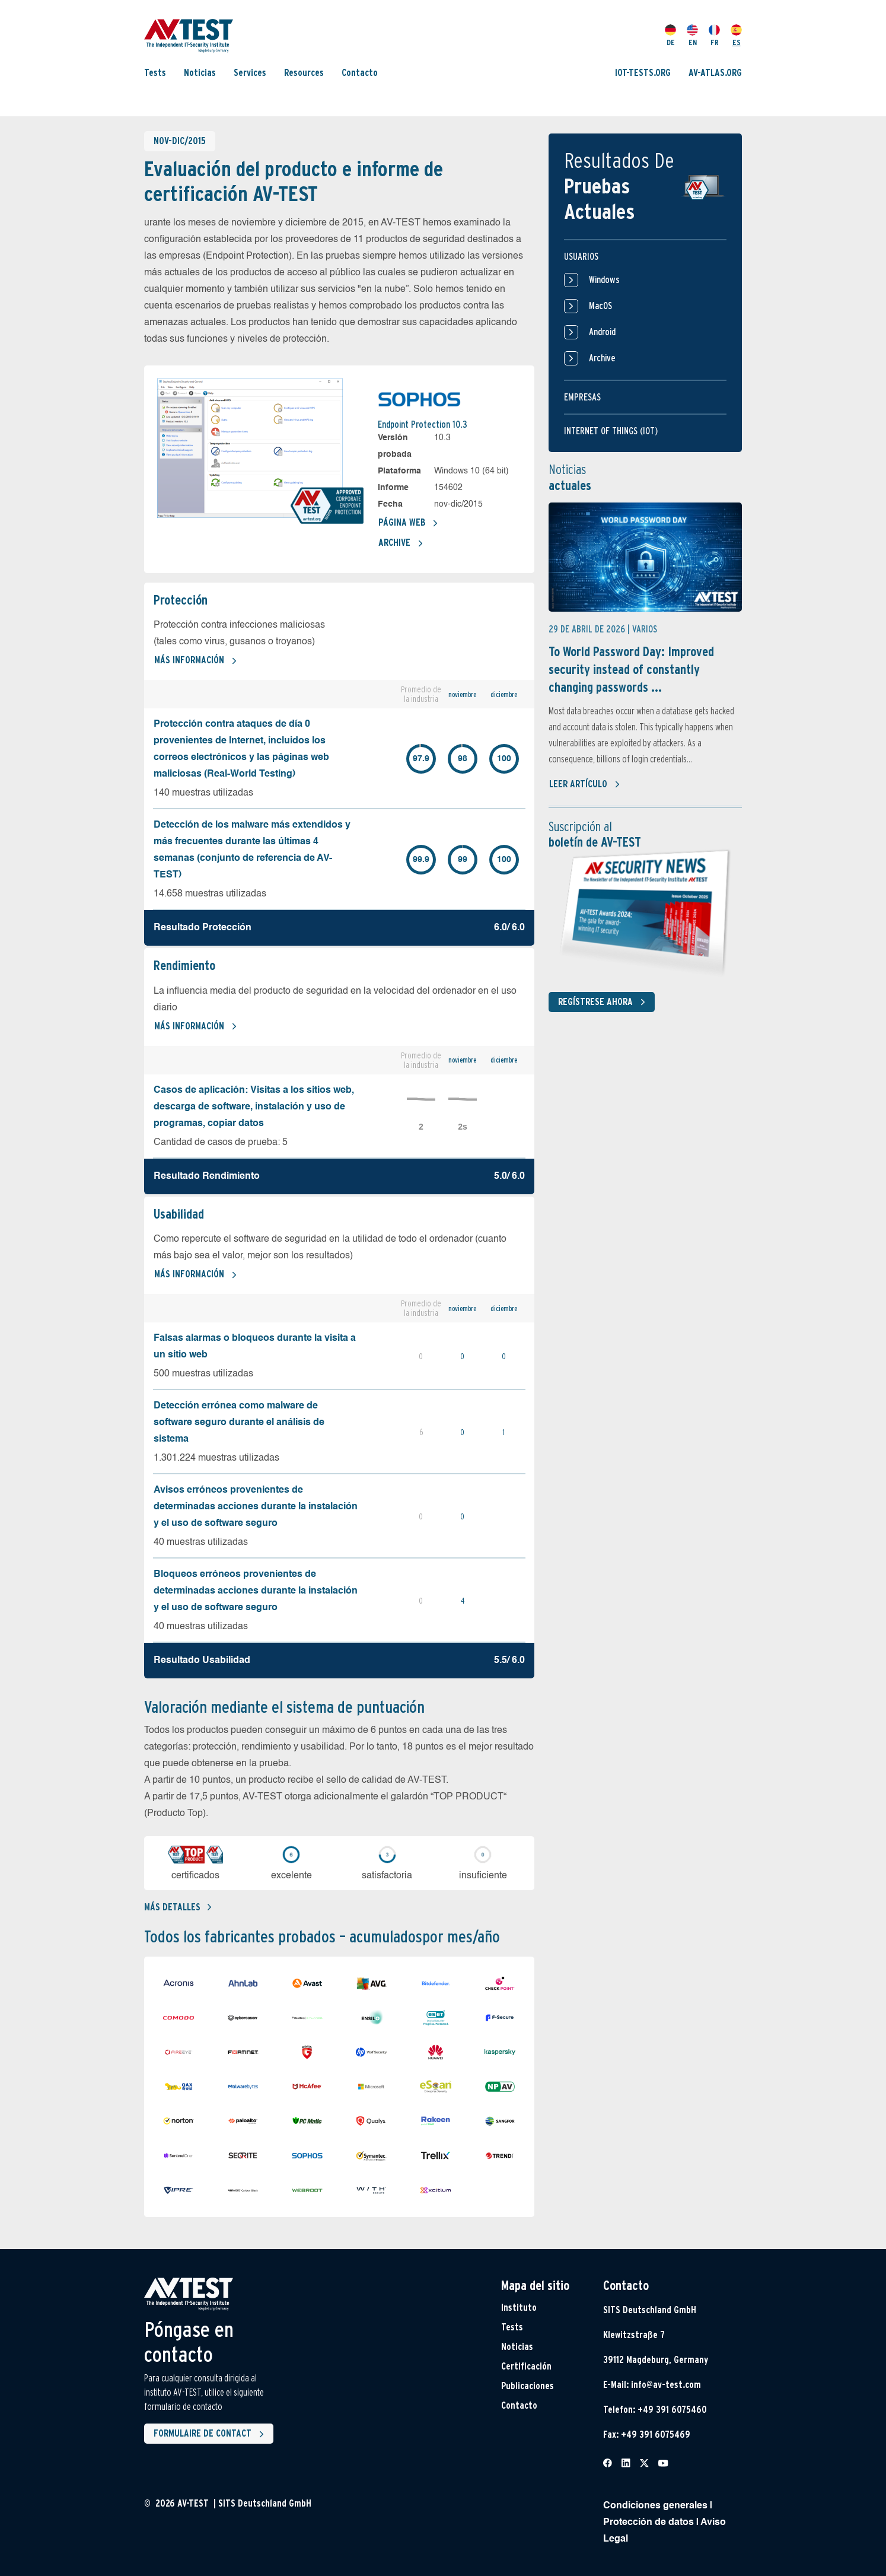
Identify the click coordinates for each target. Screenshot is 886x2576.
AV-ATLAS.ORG (715, 72)
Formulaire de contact (211, 2434)
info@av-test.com (666, 2384)
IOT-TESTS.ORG (643, 72)
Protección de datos (648, 2522)
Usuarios (581, 256)
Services (250, 72)
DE (670, 35)
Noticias (200, 72)
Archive (400, 543)
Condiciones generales (655, 2506)
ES (736, 35)
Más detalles (177, 1907)
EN (692, 35)
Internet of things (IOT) (611, 431)
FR (714, 35)
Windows (592, 280)
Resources (304, 72)
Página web (408, 523)
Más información (195, 661)
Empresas (582, 397)
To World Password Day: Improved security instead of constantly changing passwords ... (631, 669)
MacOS (588, 306)
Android (590, 332)
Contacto (360, 72)
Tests (155, 72)
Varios (644, 629)
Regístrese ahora (604, 1002)
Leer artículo (584, 784)
